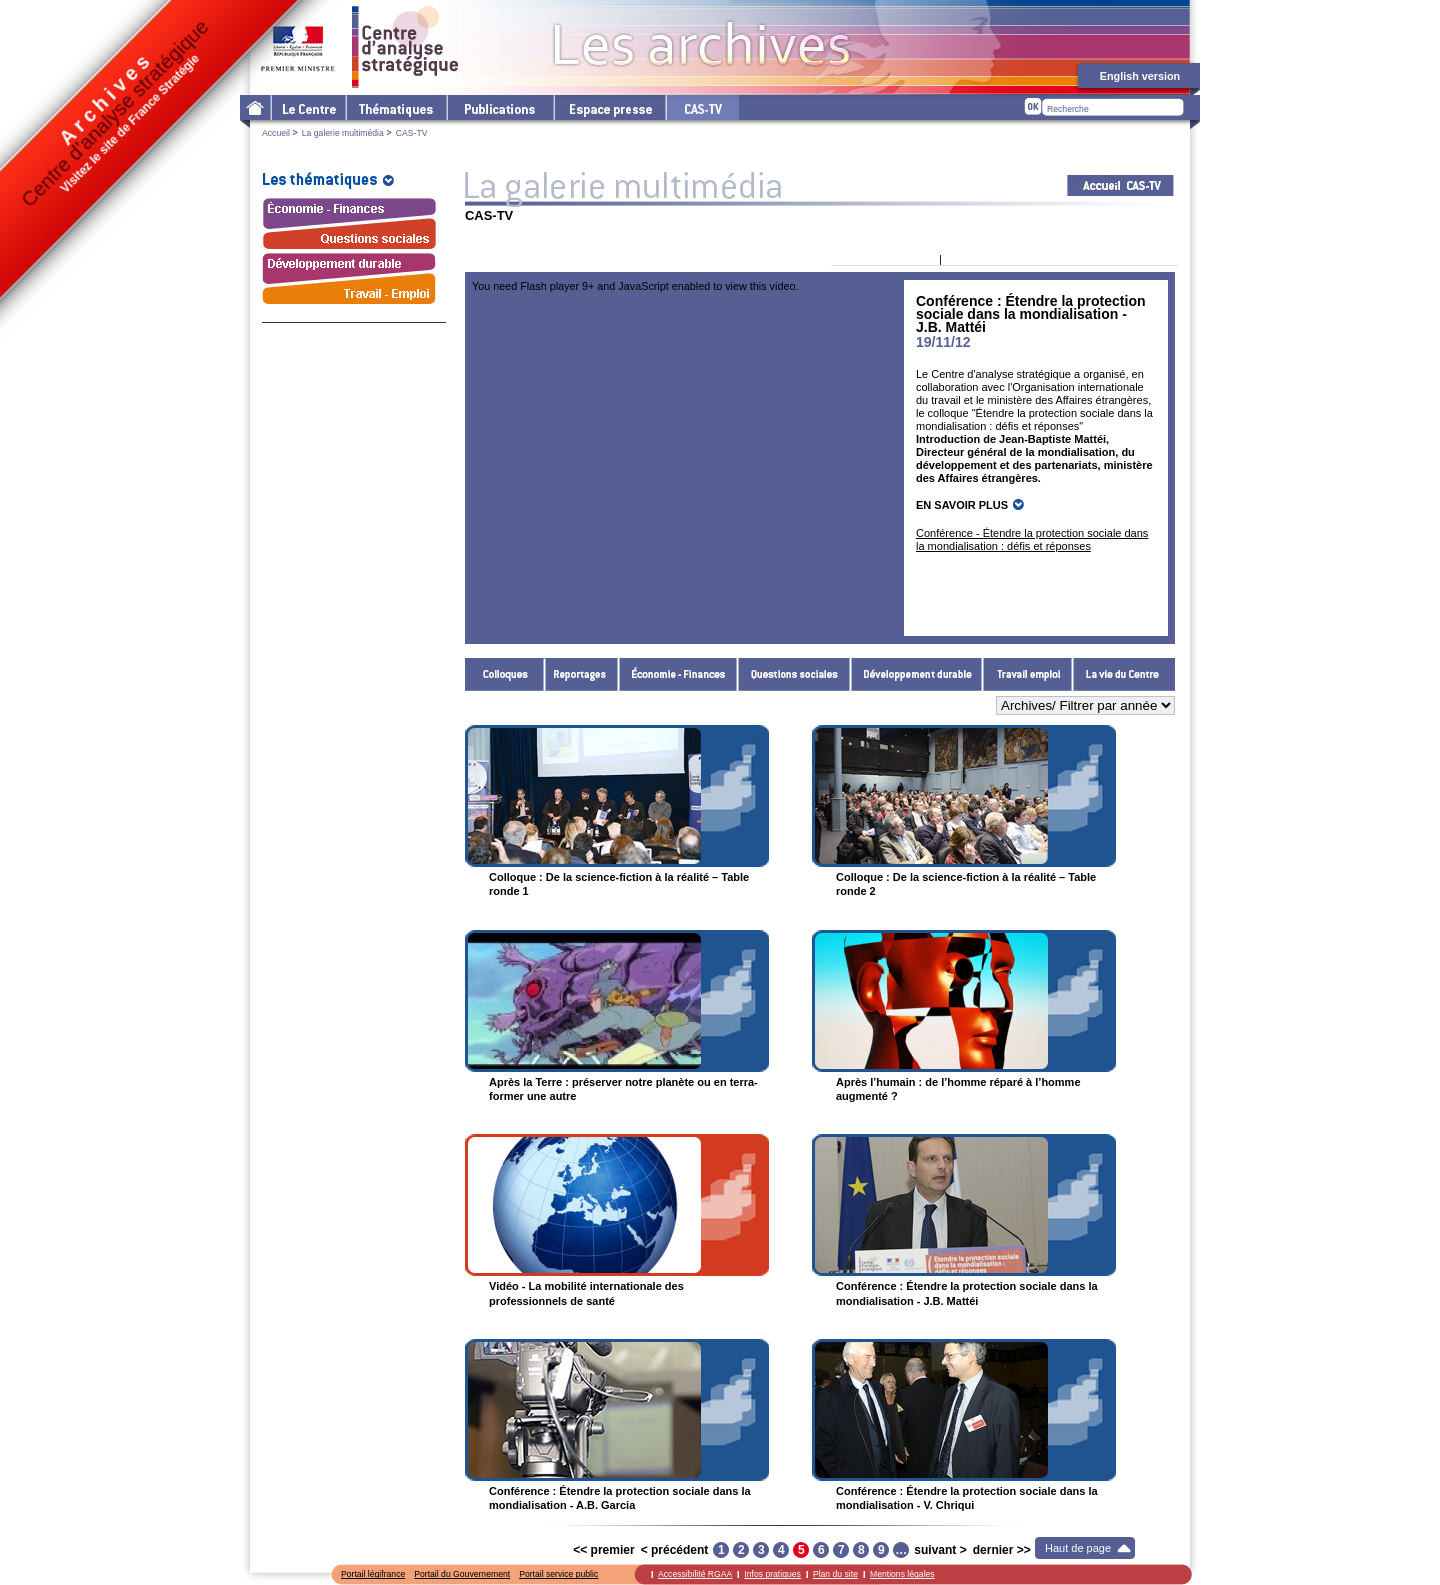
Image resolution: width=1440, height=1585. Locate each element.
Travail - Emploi (1028, 674)
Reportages (582, 674)
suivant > (940, 1550)
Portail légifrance (373, 1574)
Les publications (499, 107)
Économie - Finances (678, 674)
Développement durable (917, 674)
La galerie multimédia (343, 133)
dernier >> (1002, 1550)
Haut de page (1078, 1548)
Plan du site (835, 1574)
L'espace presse (609, 107)
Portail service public (558, 1574)
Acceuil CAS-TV (1120, 185)
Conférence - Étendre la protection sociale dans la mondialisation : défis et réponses (1032, 539)
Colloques (505, 674)
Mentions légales (902, 1574)
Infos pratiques (772, 1574)
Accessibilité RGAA (695, 1574)
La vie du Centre (1124, 674)
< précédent (675, 1550)
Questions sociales (794, 674)
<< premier (603, 1550)
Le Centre (307, 107)
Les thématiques (395, 107)
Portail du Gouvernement (462, 1574)
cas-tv (702, 107)
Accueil (276, 133)
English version (1140, 76)
